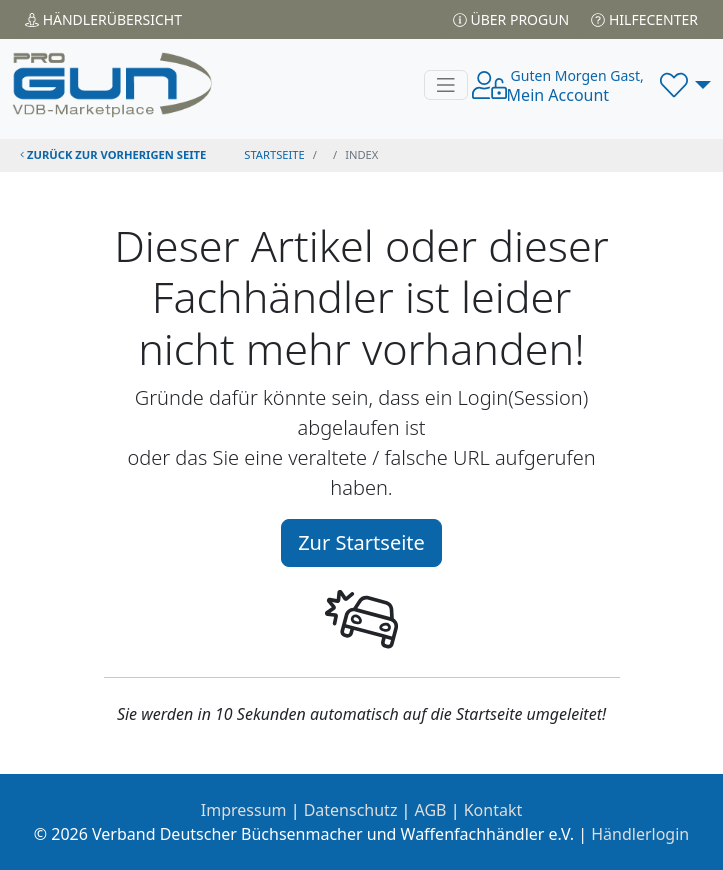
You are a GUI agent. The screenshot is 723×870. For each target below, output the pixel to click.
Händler (103, 19)
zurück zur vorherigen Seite (113, 154)
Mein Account (575, 86)
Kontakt (493, 810)
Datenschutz (351, 810)
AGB (431, 810)
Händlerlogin (640, 834)
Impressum (244, 810)
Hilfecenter (644, 19)
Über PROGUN (511, 19)
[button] (685, 85)
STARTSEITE (274, 154)
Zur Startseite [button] (361, 542)
